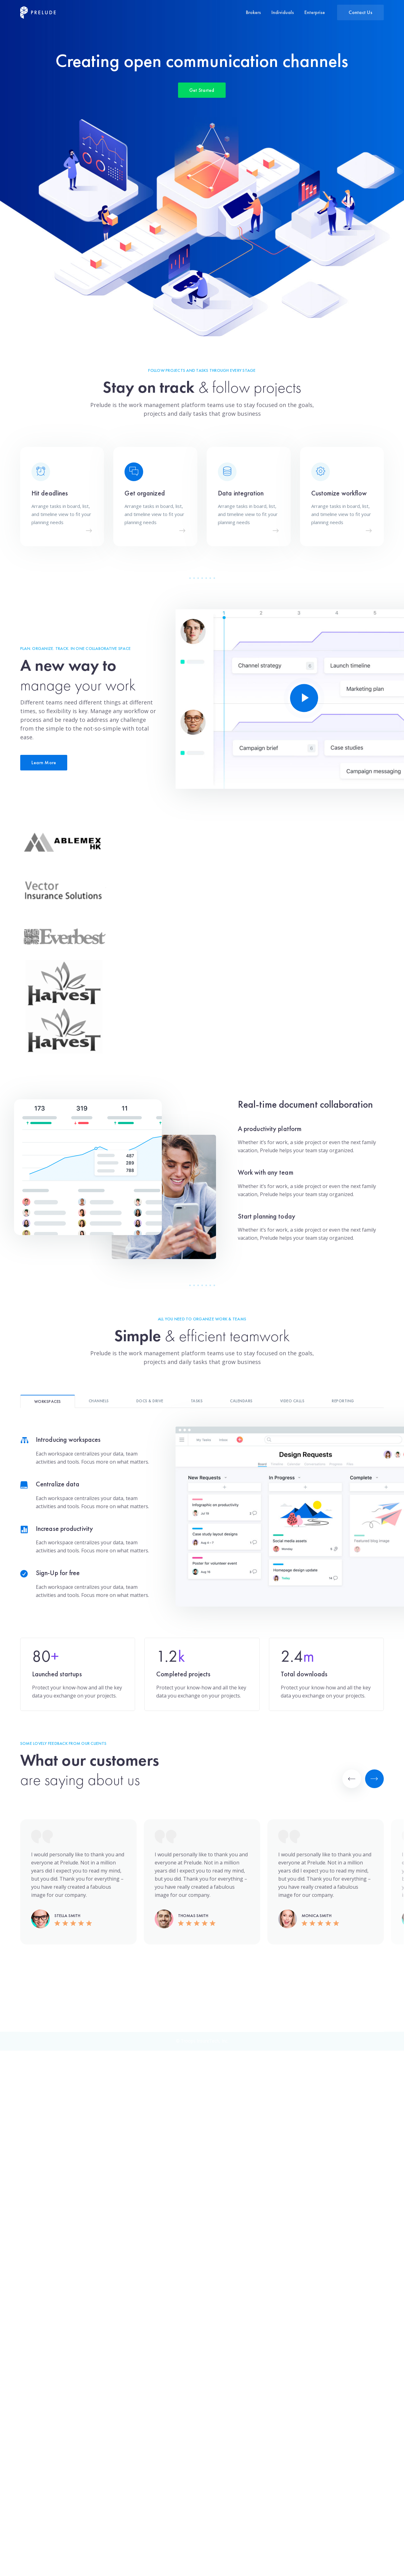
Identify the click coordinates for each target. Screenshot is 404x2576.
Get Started (201, 101)
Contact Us (360, 12)
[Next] (374, 1778)
